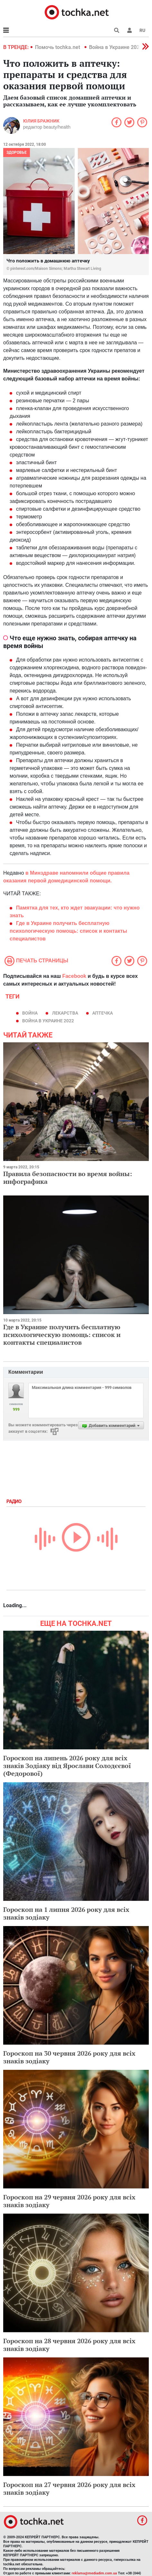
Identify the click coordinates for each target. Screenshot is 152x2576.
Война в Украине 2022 (115, 47)
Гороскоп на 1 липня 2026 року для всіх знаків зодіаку (66, 1913)
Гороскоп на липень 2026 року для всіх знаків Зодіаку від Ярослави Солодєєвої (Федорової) (67, 1766)
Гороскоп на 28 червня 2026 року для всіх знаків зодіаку (69, 2344)
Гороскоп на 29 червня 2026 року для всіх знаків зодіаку (69, 2201)
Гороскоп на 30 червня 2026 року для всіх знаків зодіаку (69, 2057)
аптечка (102, 1013)
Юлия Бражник (41, 120)
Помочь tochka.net (58, 47)
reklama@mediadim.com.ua (94, 2573)
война (30, 1013)
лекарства (65, 1013)
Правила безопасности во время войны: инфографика (67, 1177)
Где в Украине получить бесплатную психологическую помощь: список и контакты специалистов (62, 1334)
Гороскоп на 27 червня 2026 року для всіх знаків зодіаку (69, 2488)
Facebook (74, 976)
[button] (129, 30)
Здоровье (16, 152)
